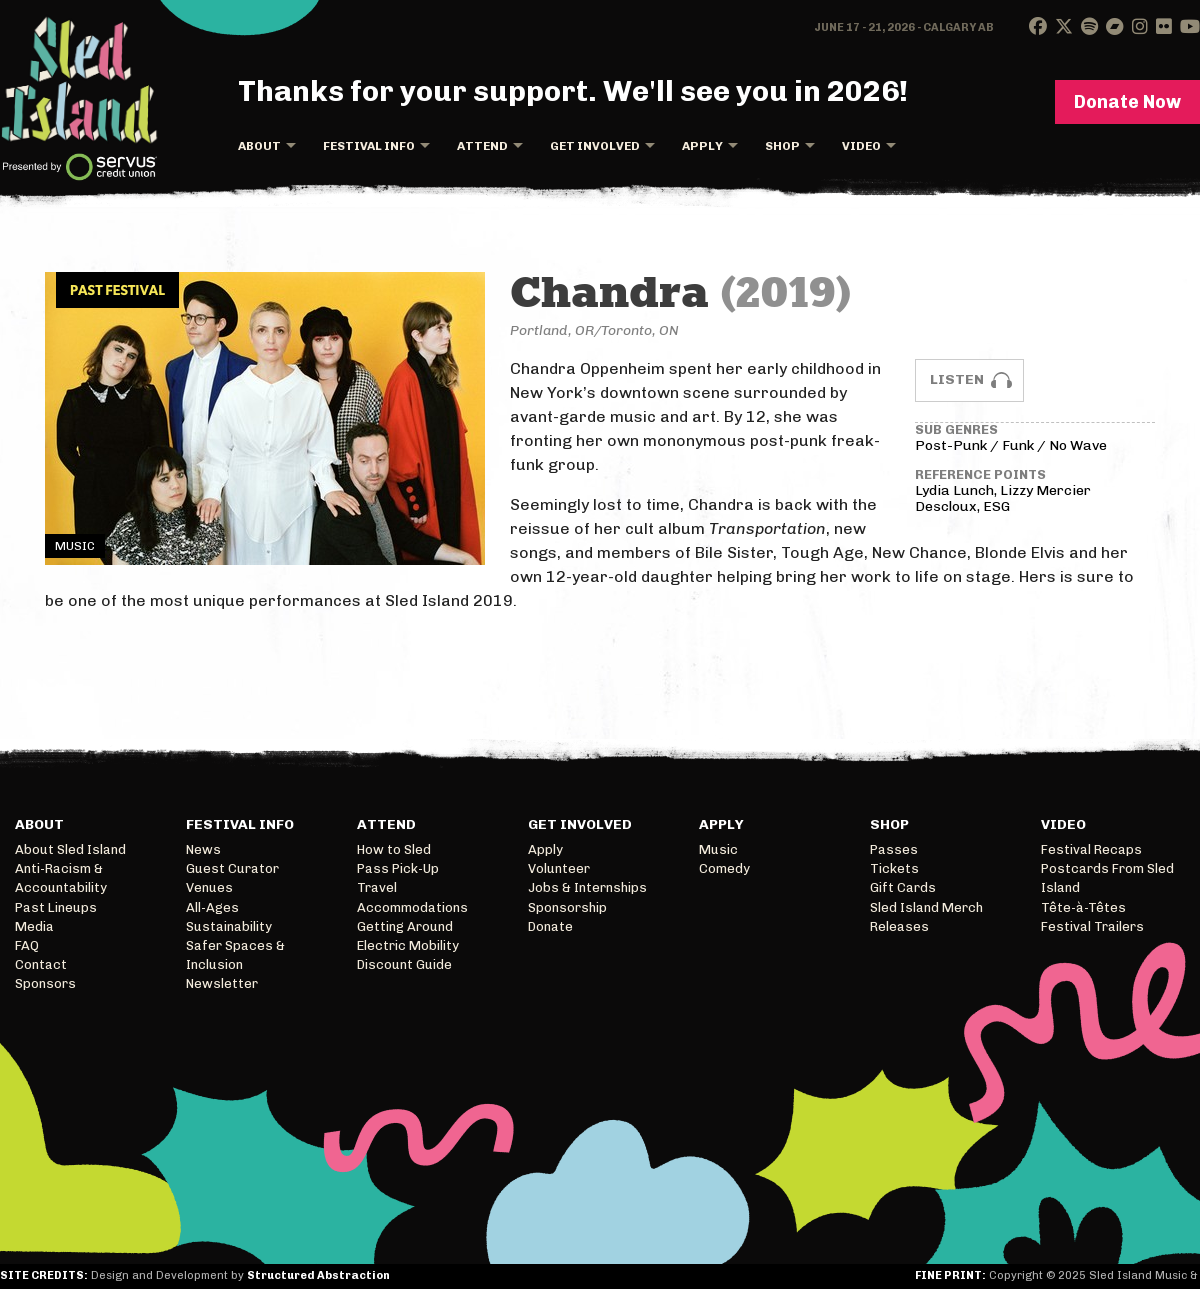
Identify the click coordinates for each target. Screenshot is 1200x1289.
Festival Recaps (1091, 849)
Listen (957, 379)
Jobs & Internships (587, 887)
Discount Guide (404, 964)
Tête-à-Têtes (1083, 907)
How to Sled (394, 849)
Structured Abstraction (318, 1275)
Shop (782, 146)
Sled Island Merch (926, 907)
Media (34, 926)
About (259, 146)
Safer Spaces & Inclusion (235, 955)
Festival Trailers (1092, 926)
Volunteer (559, 868)
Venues (209, 887)
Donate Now (1127, 102)
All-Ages (212, 907)
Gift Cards (903, 887)
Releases (899, 926)
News (203, 849)
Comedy (724, 868)
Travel (377, 887)
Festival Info (369, 146)
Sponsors (45, 983)
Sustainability (229, 926)
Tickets (894, 868)
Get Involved (595, 146)
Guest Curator (232, 868)
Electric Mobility (408, 945)
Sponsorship (567, 907)
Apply (702, 146)
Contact (41, 964)
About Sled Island (70, 849)
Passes (894, 849)
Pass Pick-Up (398, 868)
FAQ (27, 945)
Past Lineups (56, 907)
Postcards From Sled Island (1107, 878)
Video (861, 146)
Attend (482, 146)
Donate (550, 926)
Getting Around (405, 926)
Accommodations (412, 907)
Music (718, 849)
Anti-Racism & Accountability (61, 878)
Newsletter (222, 983)
